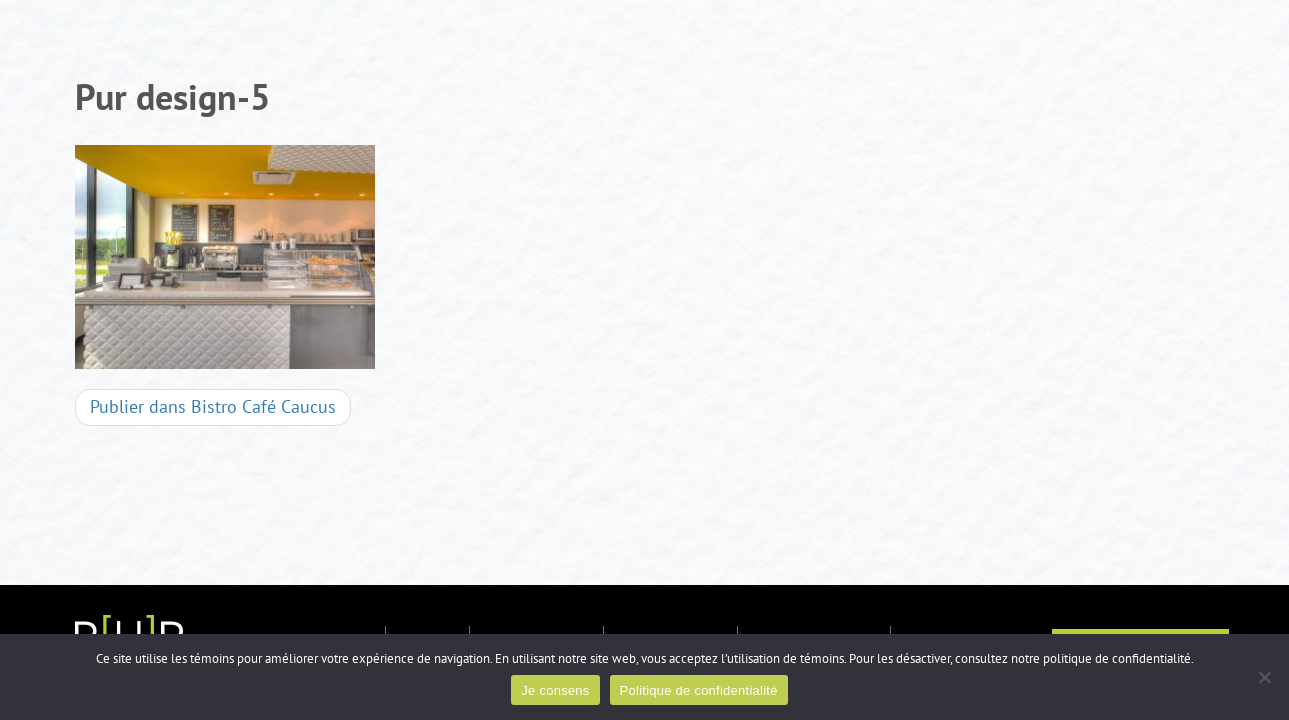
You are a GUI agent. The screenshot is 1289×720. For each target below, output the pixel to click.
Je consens (555, 690)
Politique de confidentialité (699, 690)
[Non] (1264, 677)
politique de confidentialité (1117, 659)
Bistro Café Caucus (213, 407)
